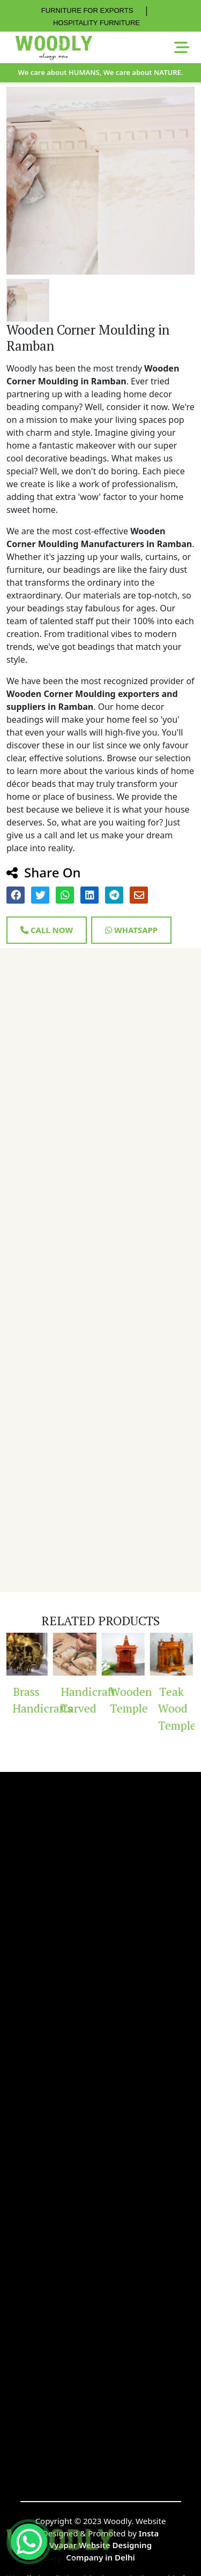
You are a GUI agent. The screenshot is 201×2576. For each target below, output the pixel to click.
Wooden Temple (128, 1700)
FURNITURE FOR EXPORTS (87, 10)
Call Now (46, 930)
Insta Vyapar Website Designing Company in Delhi (104, 2545)
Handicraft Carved (80, 1700)
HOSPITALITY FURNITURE (96, 23)
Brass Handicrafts (31, 1700)
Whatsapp (131, 930)
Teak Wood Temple (177, 1708)
